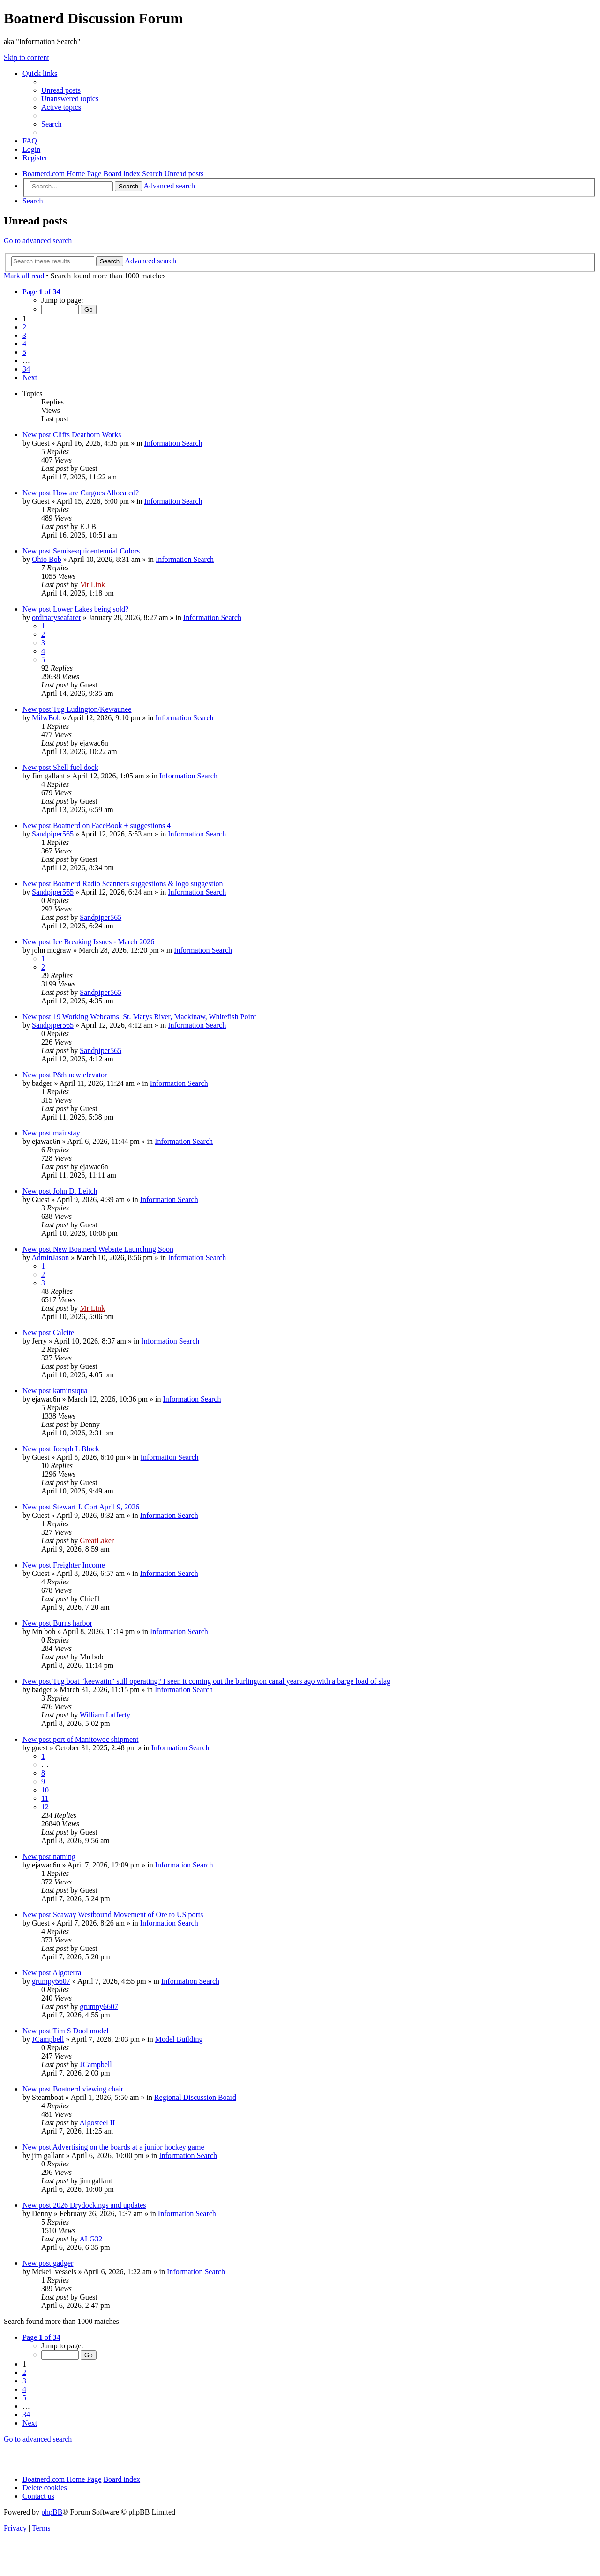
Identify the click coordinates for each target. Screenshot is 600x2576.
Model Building (179, 2039)
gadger (63, 2263)
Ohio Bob (46, 559)
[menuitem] (61, 90)
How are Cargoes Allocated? (96, 493)
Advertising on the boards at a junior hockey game (128, 2147)
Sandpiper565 (53, 834)
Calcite (63, 1333)
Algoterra (66, 1973)
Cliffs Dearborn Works (87, 435)
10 (45, 1790)
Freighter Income (79, 1565)
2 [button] (24, 327)
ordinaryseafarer (56, 617)
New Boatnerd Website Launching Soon (113, 1249)
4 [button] (24, 344)
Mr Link (92, 585)
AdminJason (50, 1258)
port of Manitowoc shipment (96, 1739)
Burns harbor (72, 1623)
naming (64, 1856)
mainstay (66, 1133)
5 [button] (24, 352)
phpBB (51, 2512)
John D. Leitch (75, 1191)
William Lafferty (105, 1715)
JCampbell (48, 2039)
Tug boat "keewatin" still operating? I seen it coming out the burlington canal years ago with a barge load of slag (221, 1681)
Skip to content (26, 57)
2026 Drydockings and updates (99, 2205)
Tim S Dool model (81, 2031)
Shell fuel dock (75, 767)
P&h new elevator (80, 1075)
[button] (41, 292)
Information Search (173, 443)
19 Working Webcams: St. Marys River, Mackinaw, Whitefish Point (154, 1017)
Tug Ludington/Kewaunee (92, 709)
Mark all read (24, 276)
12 (45, 1807)
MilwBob (46, 718)
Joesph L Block (76, 1449)
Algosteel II (97, 2123)
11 (44, 1798)
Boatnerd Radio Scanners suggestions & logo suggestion (138, 884)
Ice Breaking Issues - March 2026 (103, 942)
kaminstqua (70, 1391)
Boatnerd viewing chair (88, 2089)
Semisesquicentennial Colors (96, 551)
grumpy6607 (51, 1981)
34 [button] (26, 369)
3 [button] (24, 335)
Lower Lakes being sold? (90, 609)
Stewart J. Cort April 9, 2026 (96, 1507)
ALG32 (90, 2239)
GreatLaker (97, 1541)
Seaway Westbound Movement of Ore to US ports (128, 1915)
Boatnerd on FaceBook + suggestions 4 (112, 825)
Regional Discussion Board (195, 2097)
